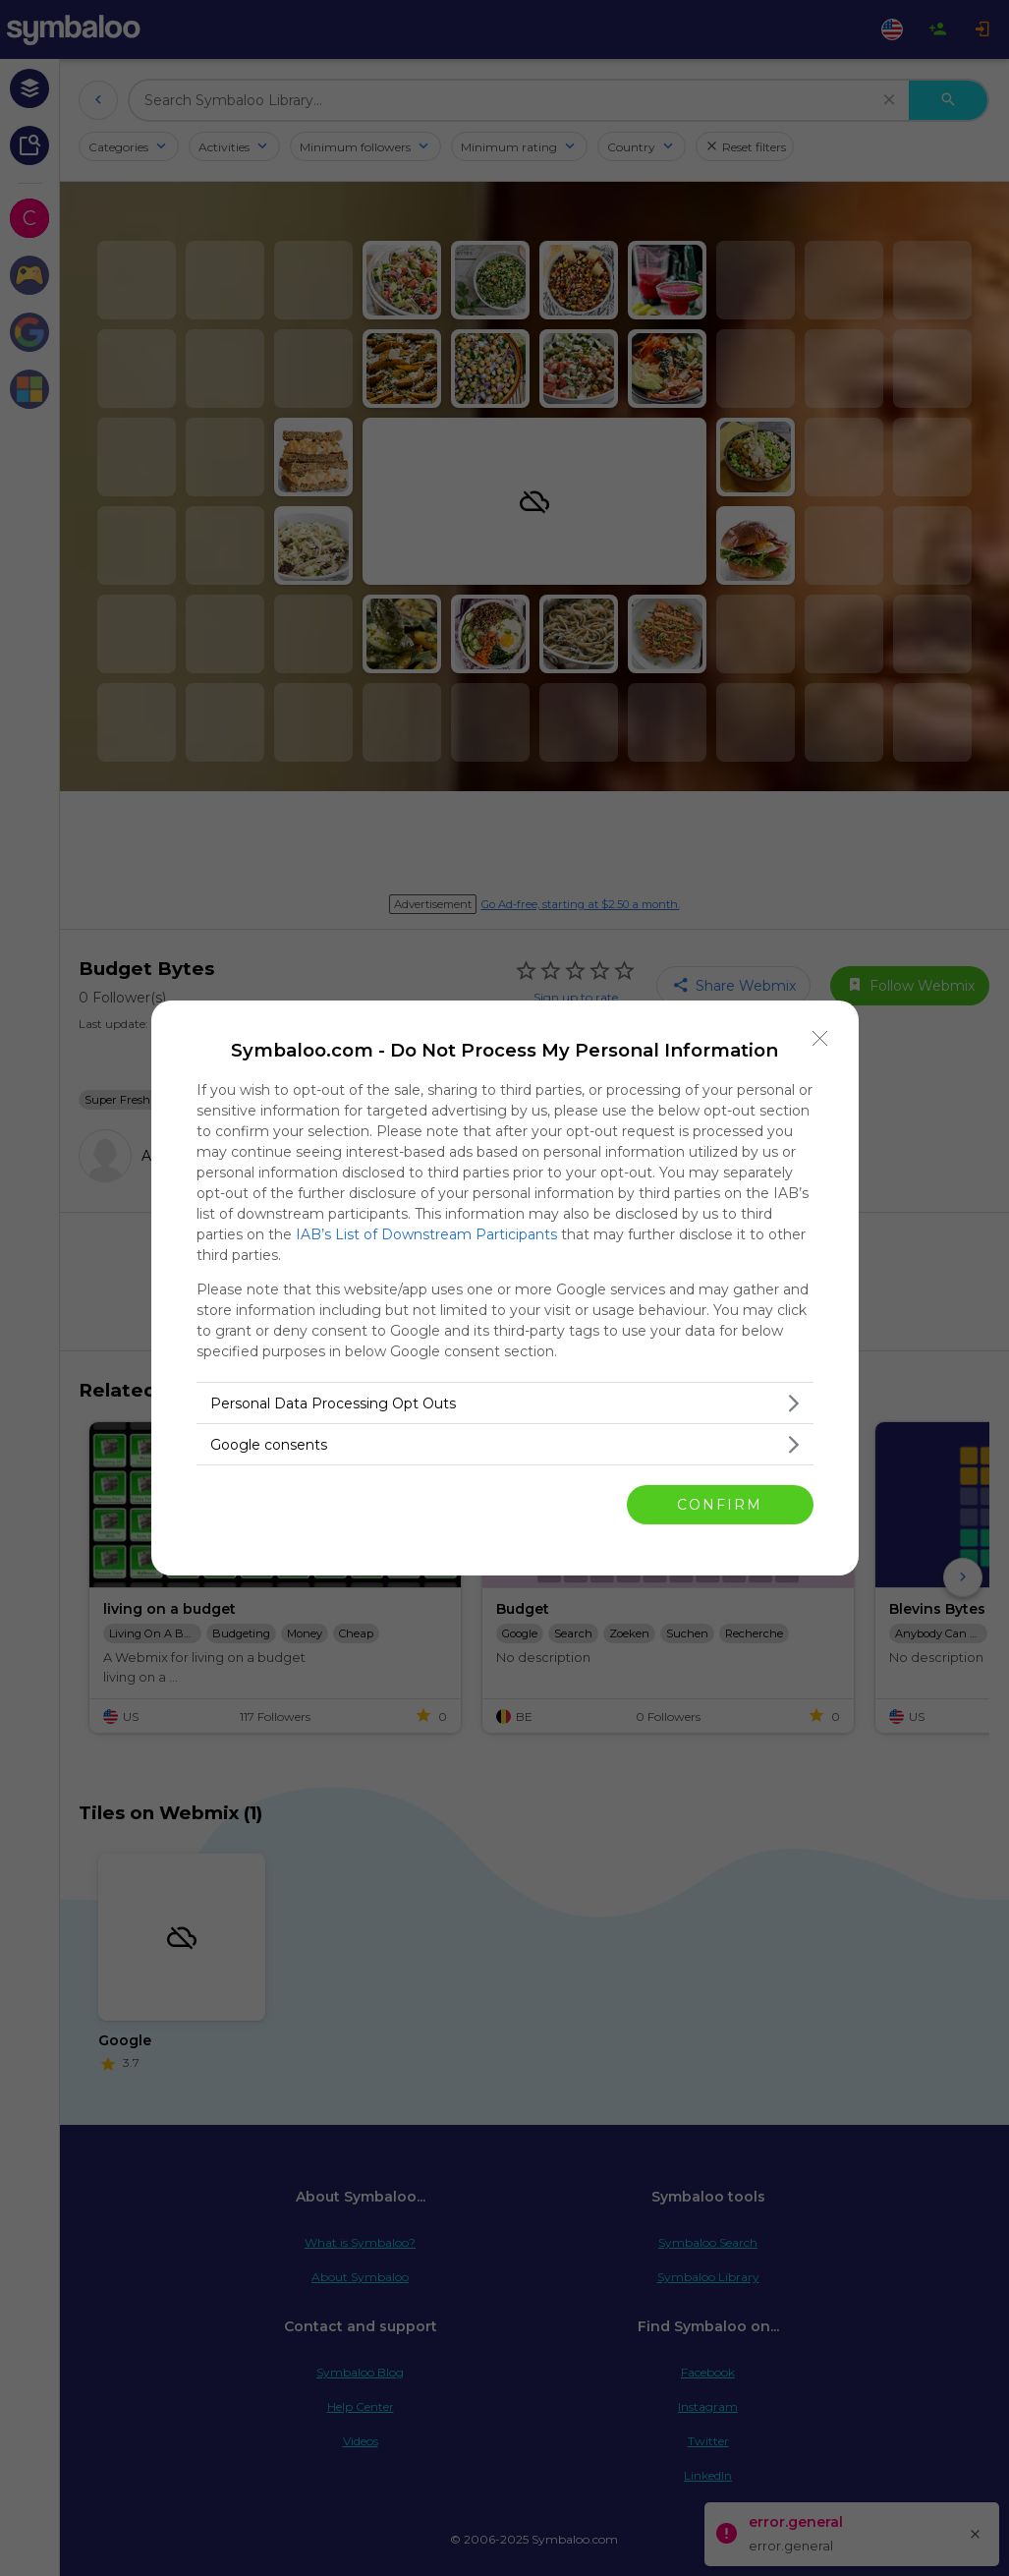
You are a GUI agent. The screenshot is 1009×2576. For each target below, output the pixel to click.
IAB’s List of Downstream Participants (426, 1234)
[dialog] (505, 1288)
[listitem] (504, 1403)
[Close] (820, 1039)
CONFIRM (719, 1505)
